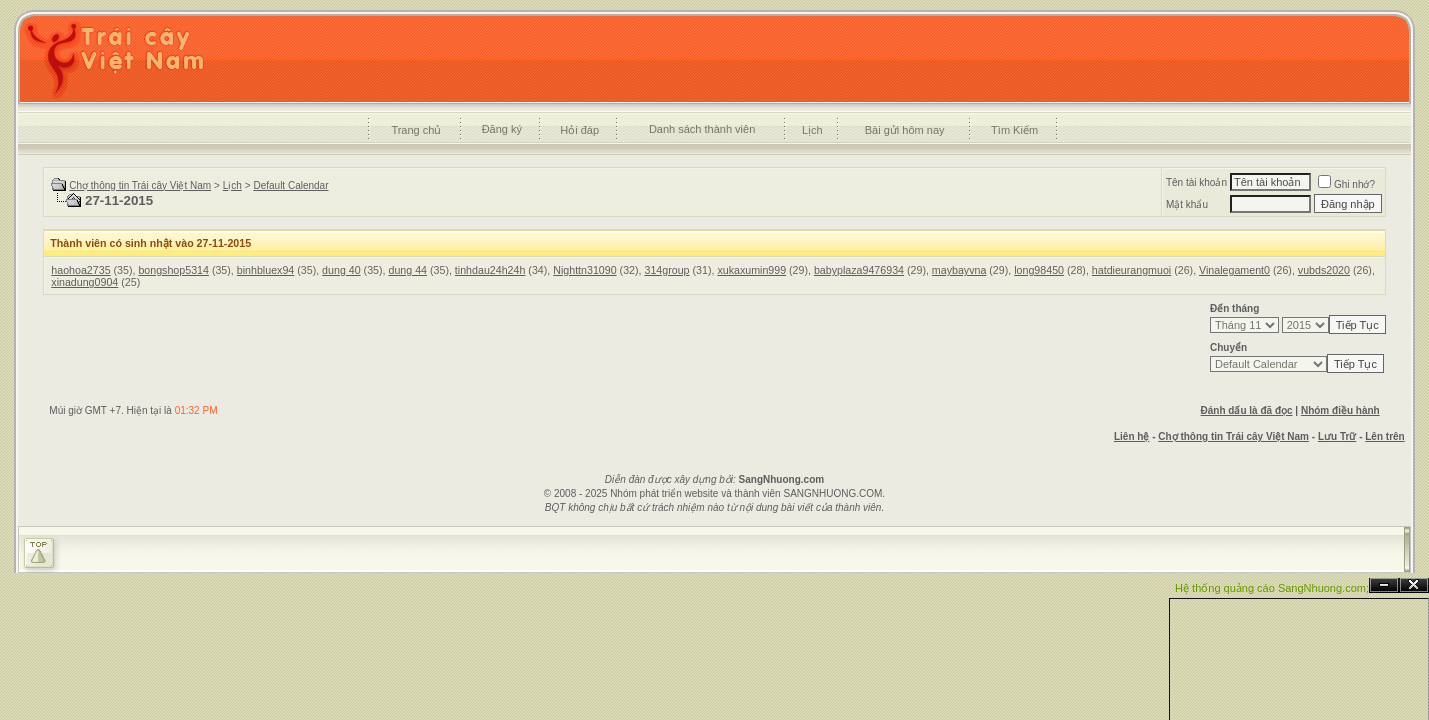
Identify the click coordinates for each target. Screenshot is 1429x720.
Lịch (812, 130)
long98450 (1039, 270)
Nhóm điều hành (1340, 410)
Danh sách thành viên (702, 129)
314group (666, 270)
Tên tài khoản (1196, 182)
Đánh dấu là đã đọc (1247, 410)
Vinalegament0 (1234, 270)
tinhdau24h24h (490, 270)
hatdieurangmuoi (1131, 270)
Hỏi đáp (579, 130)
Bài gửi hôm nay (905, 130)
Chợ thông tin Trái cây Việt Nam (140, 185)
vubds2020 (1324, 270)
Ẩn (1384, 585)
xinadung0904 (84, 282)
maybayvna (959, 270)
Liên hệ (1131, 436)
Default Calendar (290, 185)
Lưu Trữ (1337, 436)
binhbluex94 (265, 270)
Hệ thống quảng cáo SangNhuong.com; (1272, 588)
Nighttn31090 (584, 270)
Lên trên (1384, 436)
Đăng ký (502, 129)
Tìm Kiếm (1014, 130)
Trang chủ (416, 130)
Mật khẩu (1187, 204)
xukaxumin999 (751, 270)
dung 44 (407, 270)
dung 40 (341, 270)
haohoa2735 (80, 270)
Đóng (1414, 585)
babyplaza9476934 (859, 270)
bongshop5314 (173, 270)
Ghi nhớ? (1346, 184)
